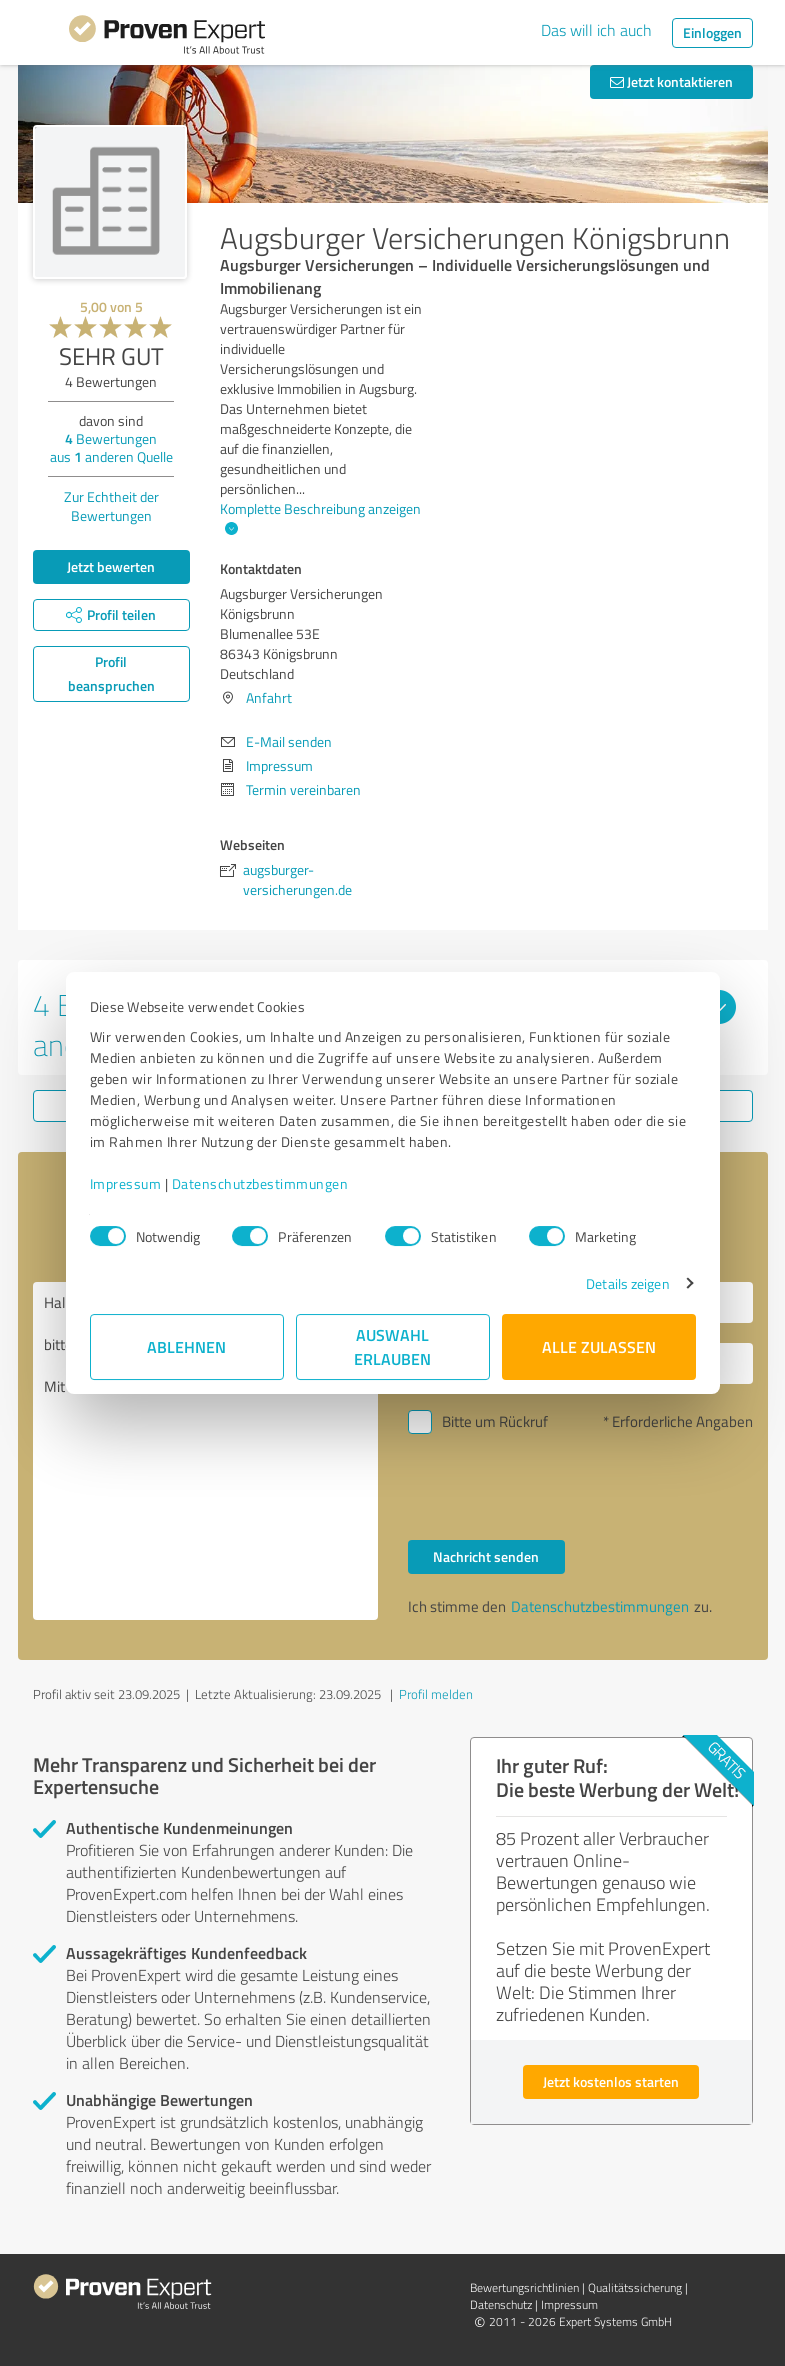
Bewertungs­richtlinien (524, 2287)
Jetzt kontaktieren (671, 81)
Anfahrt (269, 697)
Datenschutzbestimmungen (260, 1183)
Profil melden (436, 1694)
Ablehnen (186, 1346)
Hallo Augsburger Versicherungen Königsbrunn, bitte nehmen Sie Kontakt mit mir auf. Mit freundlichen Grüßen (205, 1451)
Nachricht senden (486, 1556)
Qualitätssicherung (635, 2287)
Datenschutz (501, 2304)
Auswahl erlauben (392, 1346)
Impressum (126, 1183)
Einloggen (712, 32)
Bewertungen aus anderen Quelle (111, 447)
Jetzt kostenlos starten (611, 2081)
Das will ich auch (596, 30)
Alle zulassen (599, 1346)
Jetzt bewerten (111, 566)
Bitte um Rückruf (495, 1421)
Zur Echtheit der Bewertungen (111, 506)
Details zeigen (627, 1283)
